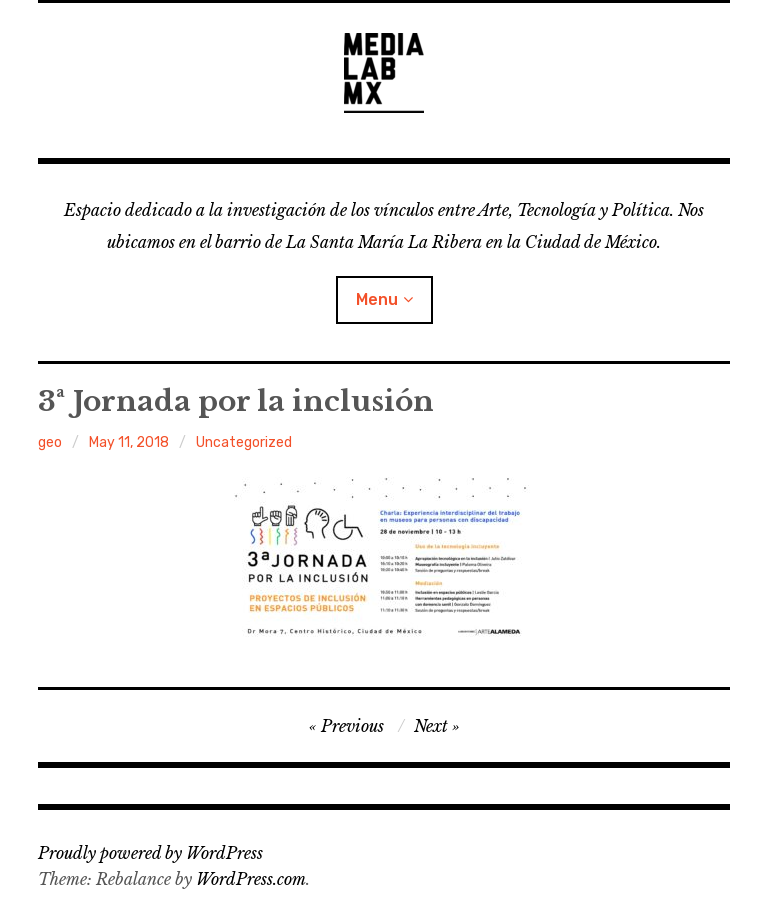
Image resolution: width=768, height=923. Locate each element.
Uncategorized (244, 442)
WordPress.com (251, 879)
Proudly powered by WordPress (150, 853)
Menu (377, 299)
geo (50, 442)
